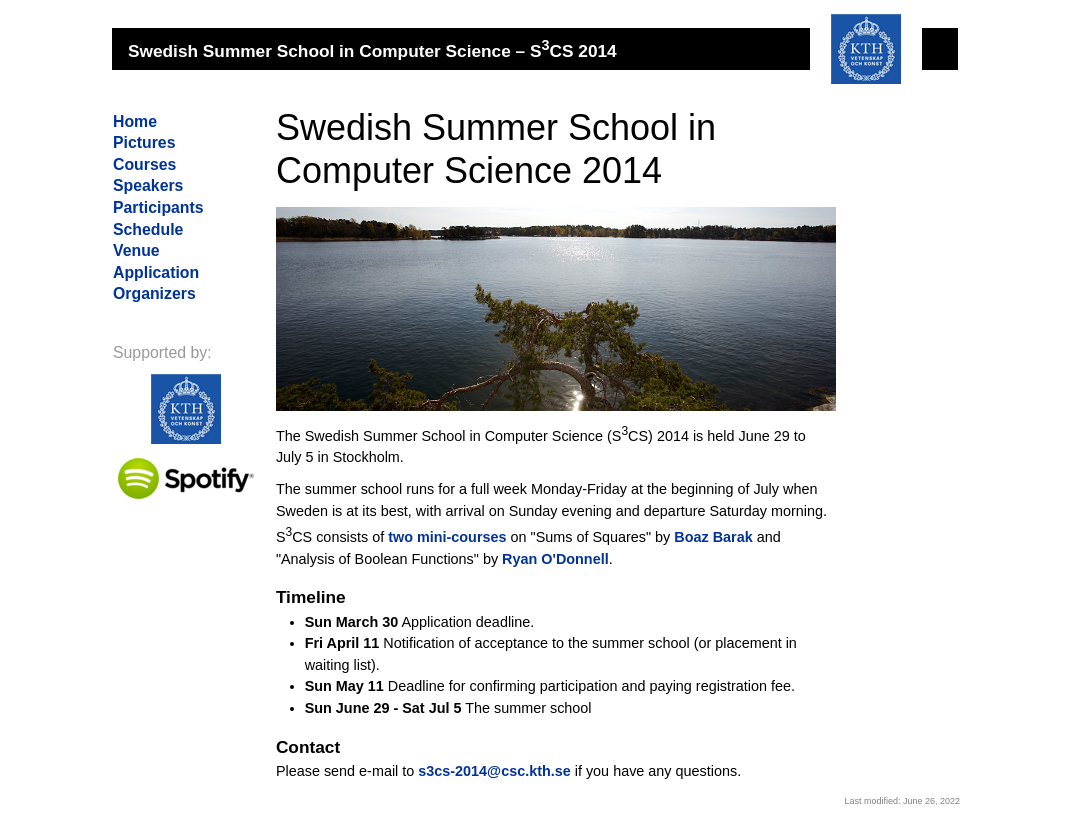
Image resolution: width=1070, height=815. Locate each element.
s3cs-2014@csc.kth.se (494, 771)
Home (135, 121)
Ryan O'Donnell (555, 559)
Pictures (144, 142)
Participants (158, 207)
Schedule (148, 229)
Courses (144, 164)
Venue (136, 250)
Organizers (154, 293)
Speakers (148, 185)
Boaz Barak (713, 537)
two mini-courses (447, 537)
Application (156, 272)
